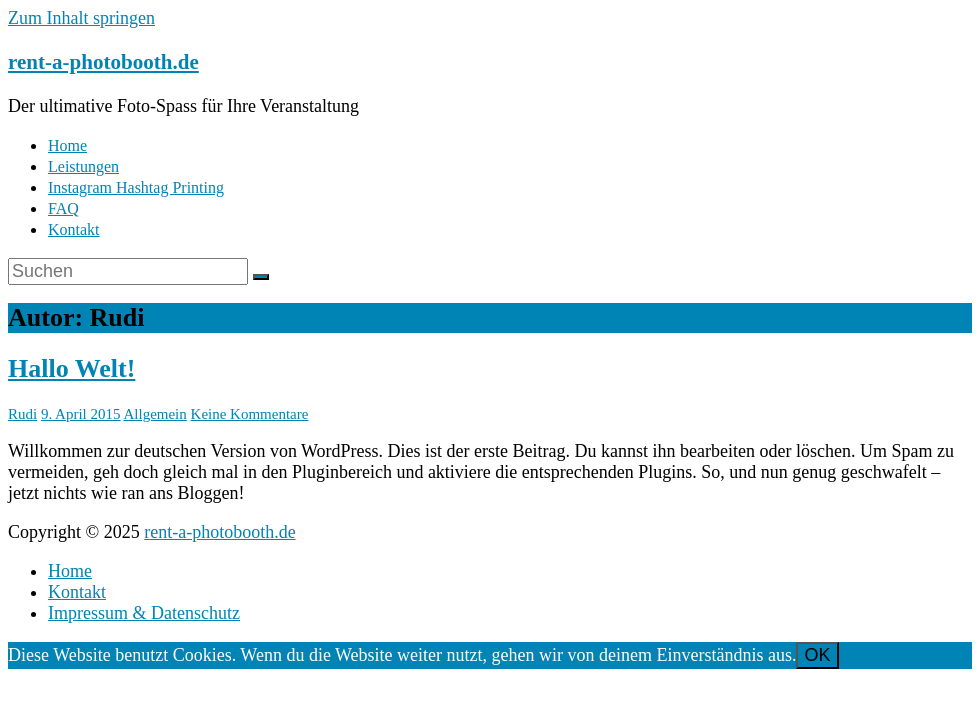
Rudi (22, 414)
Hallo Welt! (71, 368)
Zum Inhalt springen (81, 18)
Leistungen (83, 166)
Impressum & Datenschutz (144, 613)
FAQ (63, 208)
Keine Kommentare (250, 414)
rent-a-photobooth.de (103, 62)
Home (67, 145)
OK (817, 655)
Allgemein (154, 414)
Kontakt (74, 229)
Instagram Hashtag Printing (136, 187)
